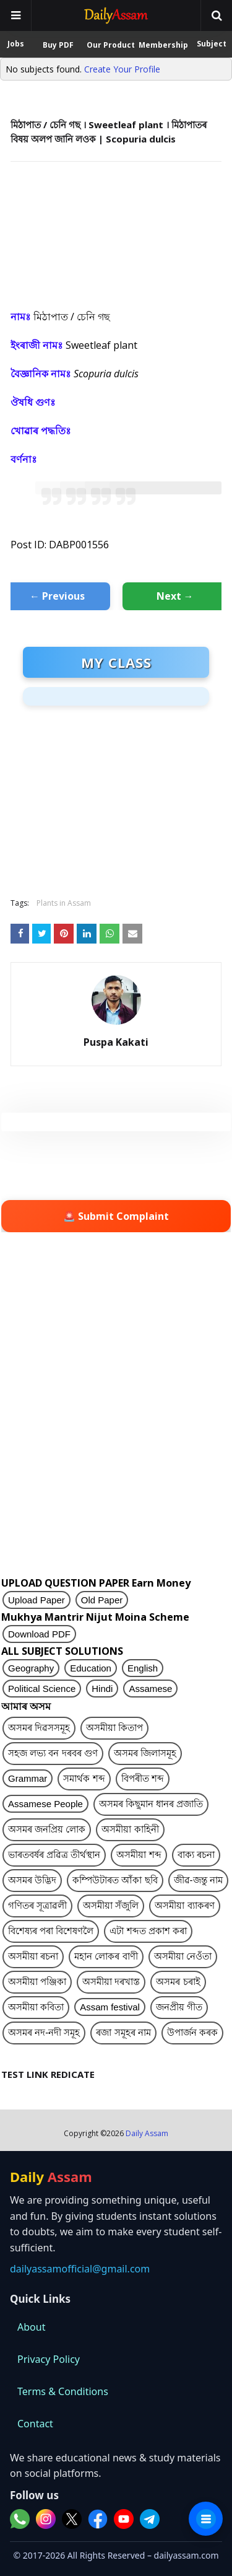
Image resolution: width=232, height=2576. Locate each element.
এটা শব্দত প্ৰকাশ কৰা (148, 1930)
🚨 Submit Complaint (116, 1216)
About (31, 2327)
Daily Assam (147, 2133)
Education (90, 1668)
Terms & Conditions (62, 2391)
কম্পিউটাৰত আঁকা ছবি (114, 1880)
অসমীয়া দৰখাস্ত (111, 1981)
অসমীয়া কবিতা (36, 2007)
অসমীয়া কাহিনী (129, 1829)
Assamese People (45, 1803)
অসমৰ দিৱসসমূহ (39, 1727)
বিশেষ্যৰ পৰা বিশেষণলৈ (50, 1930)
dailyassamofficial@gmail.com (80, 2269)
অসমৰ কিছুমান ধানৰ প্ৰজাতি (151, 1803)
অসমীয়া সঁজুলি (111, 1905)
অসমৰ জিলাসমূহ (145, 1753)
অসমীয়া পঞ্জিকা (37, 1981)
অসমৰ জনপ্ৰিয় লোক (46, 1829)
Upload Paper (36, 1600)
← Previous (57, 596)
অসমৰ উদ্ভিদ (32, 1880)
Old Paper (102, 1600)
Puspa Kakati (116, 1042)
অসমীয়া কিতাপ (114, 1727)
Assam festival (110, 2007)
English (142, 1668)
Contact (35, 2423)
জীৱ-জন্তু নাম (198, 1880)
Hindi (102, 1688)
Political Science (41, 1688)
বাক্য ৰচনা (196, 1854)
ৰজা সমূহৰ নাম (123, 2032)
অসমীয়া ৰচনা (33, 1956)
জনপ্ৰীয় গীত (179, 2007)
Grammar (27, 1778)
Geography (31, 1668)
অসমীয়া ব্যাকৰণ (184, 1905)
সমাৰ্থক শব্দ (84, 1778)
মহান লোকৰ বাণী (105, 1956)
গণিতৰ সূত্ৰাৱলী (37, 1905)
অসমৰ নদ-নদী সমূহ (44, 2032)
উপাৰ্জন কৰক (192, 2032)
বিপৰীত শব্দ (142, 1778)
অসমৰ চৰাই (178, 1981)
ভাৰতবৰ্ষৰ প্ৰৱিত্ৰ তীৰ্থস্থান (54, 1854)
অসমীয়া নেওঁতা (183, 1956)
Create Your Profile (122, 69)
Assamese (150, 1688)
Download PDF (39, 1634)
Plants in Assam (64, 903)
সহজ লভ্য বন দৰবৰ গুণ (53, 1753)
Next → (175, 596)
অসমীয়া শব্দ (138, 1854)
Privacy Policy (48, 2359)
